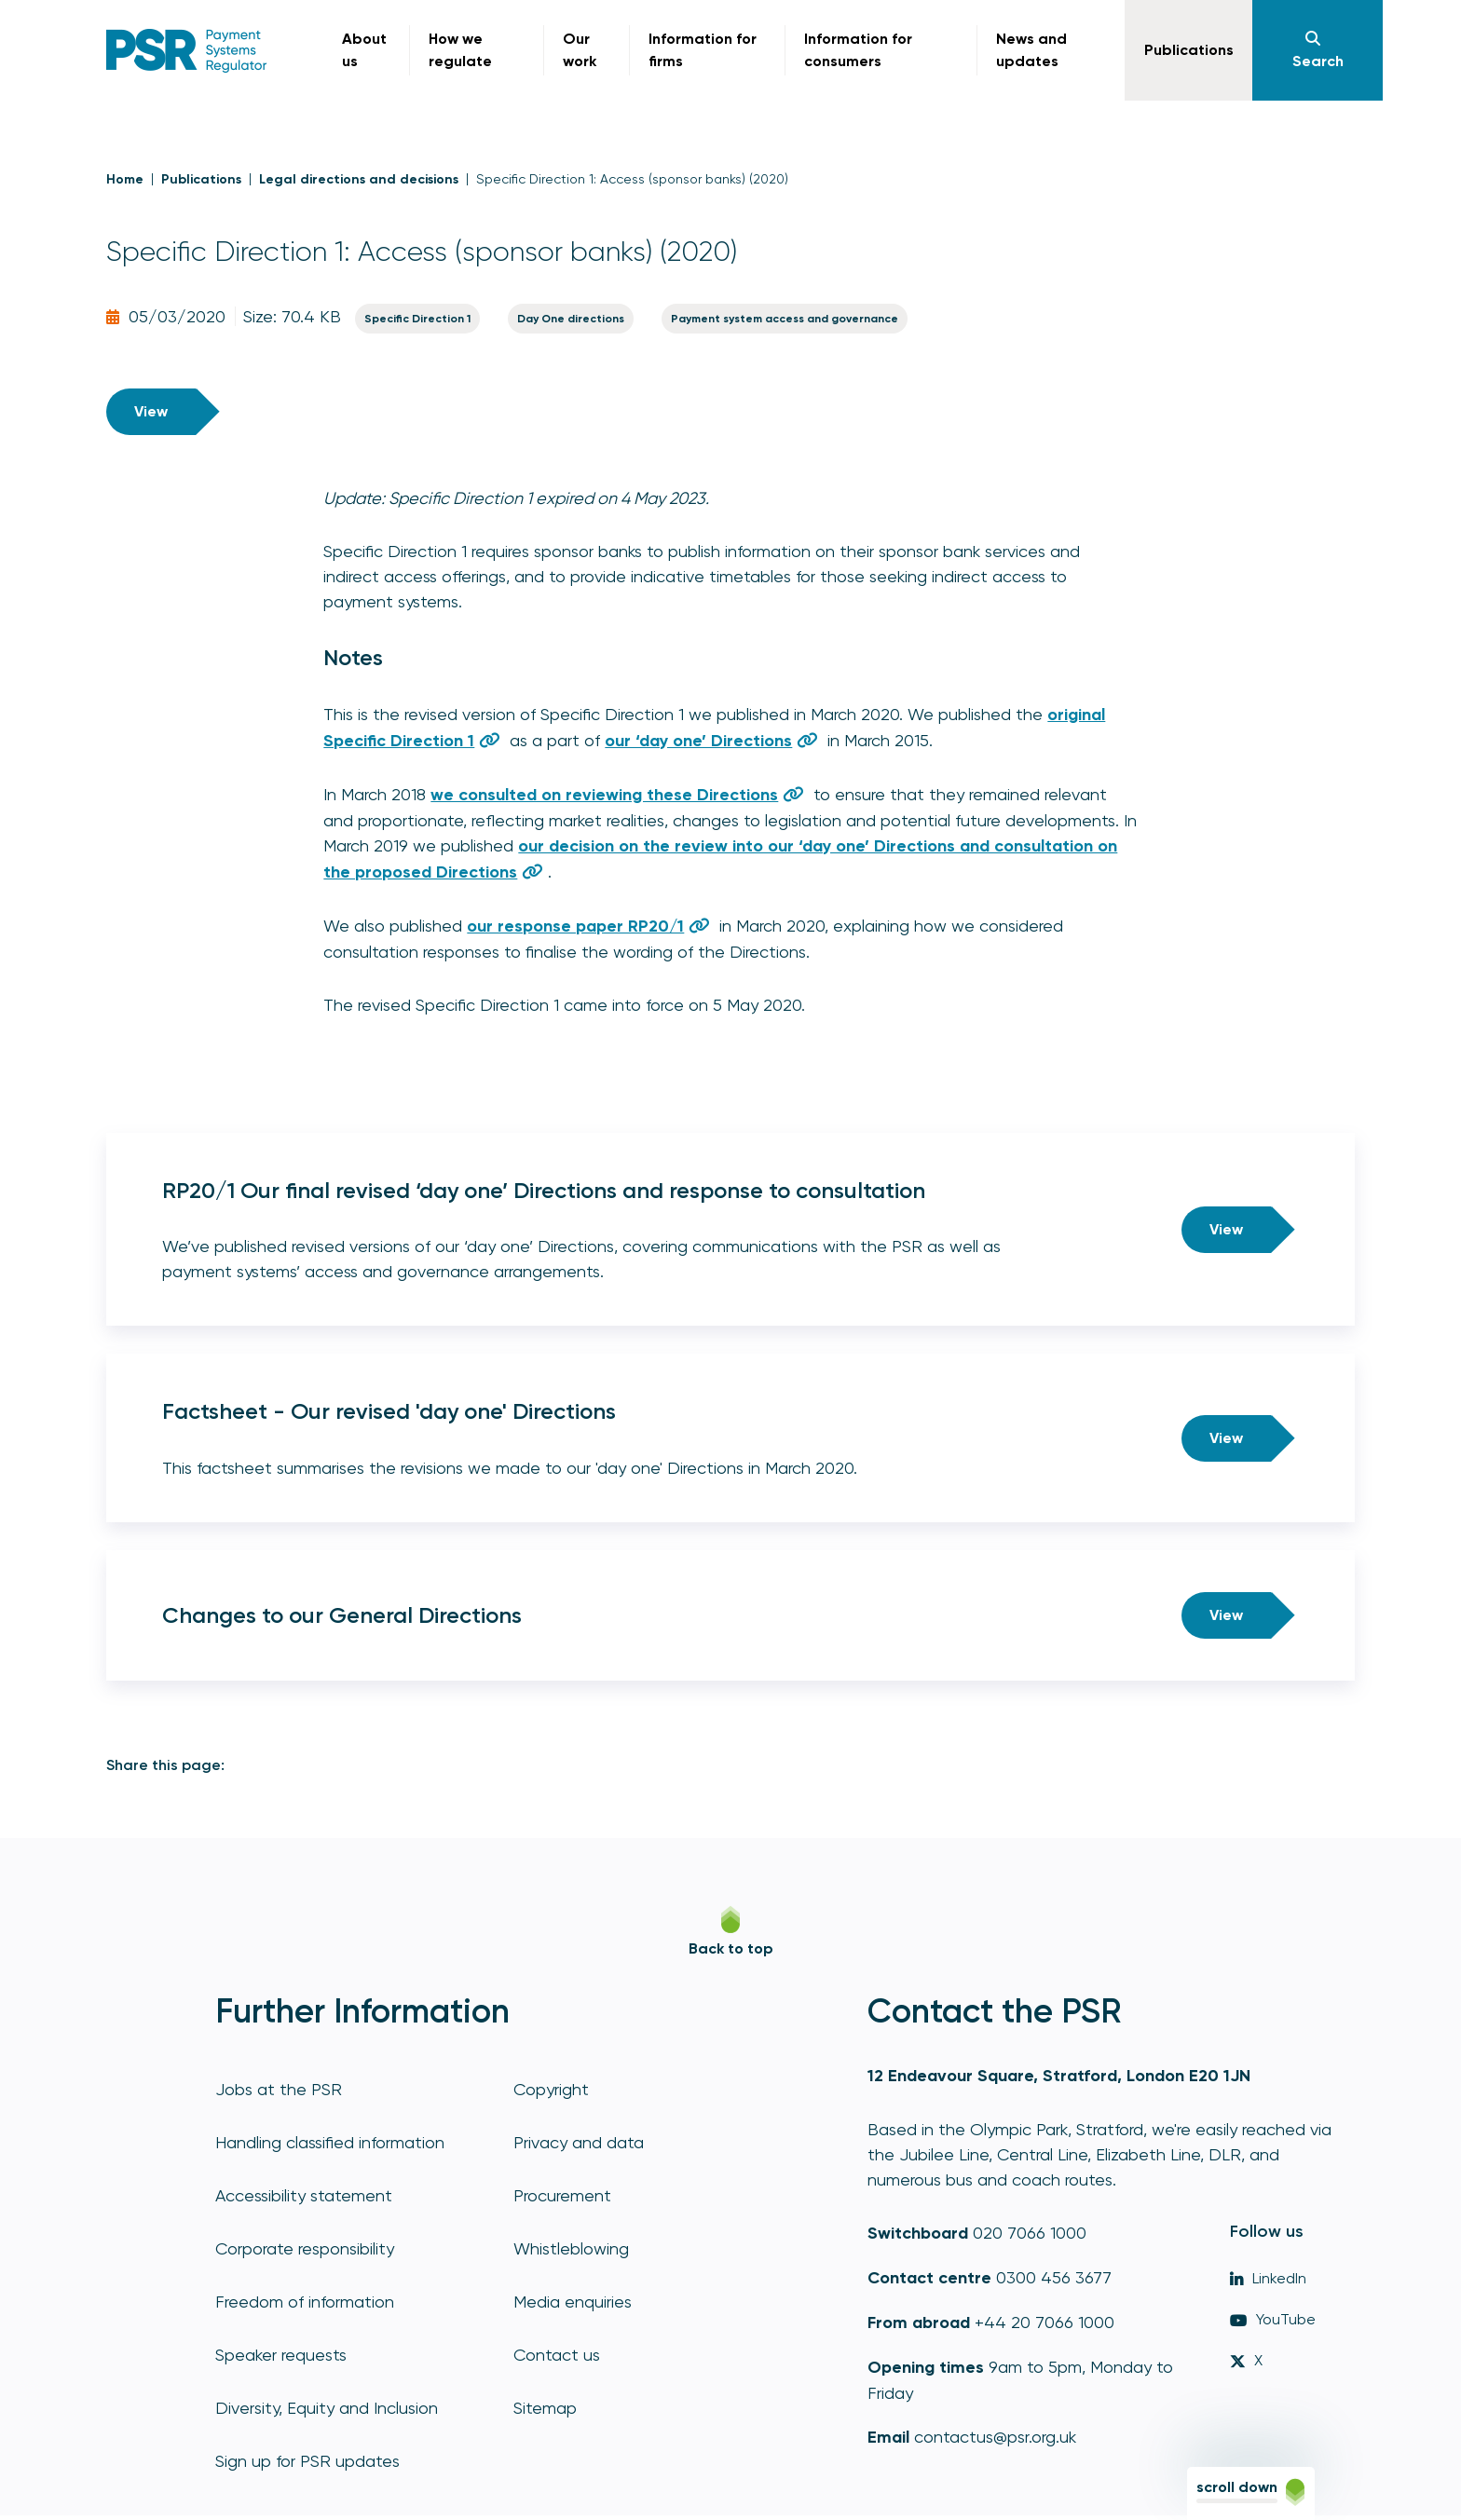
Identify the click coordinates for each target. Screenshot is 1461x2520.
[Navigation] (1317, 50)
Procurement (562, 2195)
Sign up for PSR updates (307, 2461)
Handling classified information (329, 2142)
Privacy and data (578, 2142)
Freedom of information (304, 2301)
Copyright (551, 2089)
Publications (201, 179)
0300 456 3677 (1054, 2277)
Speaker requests (281, 2354)
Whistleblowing (571, 2248)
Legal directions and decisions (358, 179)
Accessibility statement (303, 2195)
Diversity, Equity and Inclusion (326, 2408)
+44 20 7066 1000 (1044, 2322)
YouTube (1273, 2319)
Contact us (556, 2354)
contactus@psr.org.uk (995, 2436)
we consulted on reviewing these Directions (604, 794)
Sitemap (545, 2408)
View (151, 411)
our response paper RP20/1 (575, 926)
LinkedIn (1268, 2278)
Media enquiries (572, 2301)
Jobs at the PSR (278, 2089)
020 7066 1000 (1029, 2232)
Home (124, 179)
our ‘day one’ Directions (698, 740)
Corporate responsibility (304, 2248)
